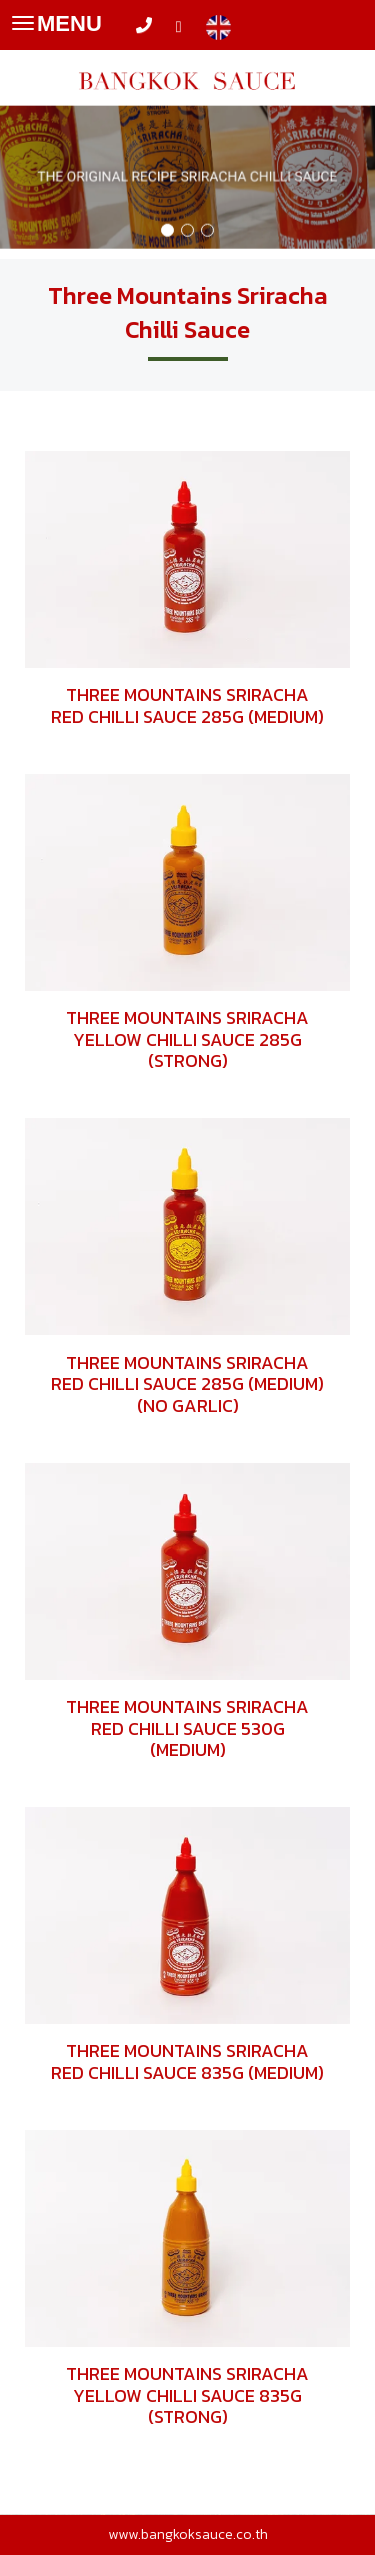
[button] (28, 161)
